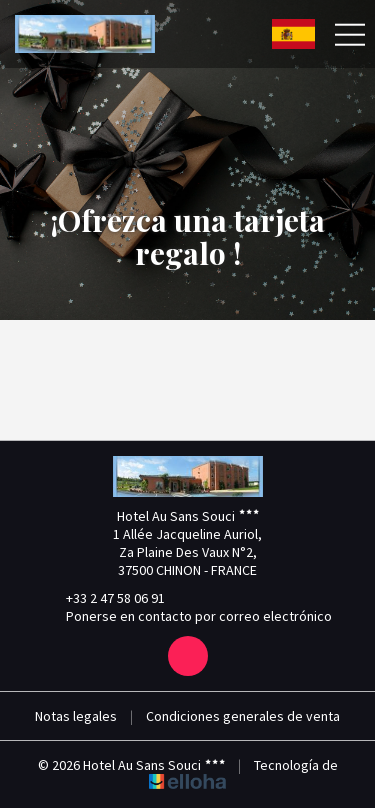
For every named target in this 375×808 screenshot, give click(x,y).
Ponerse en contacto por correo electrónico (187, 616)
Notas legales (76, 716)
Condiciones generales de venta (243, 716)
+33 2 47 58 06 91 (104, 598)
